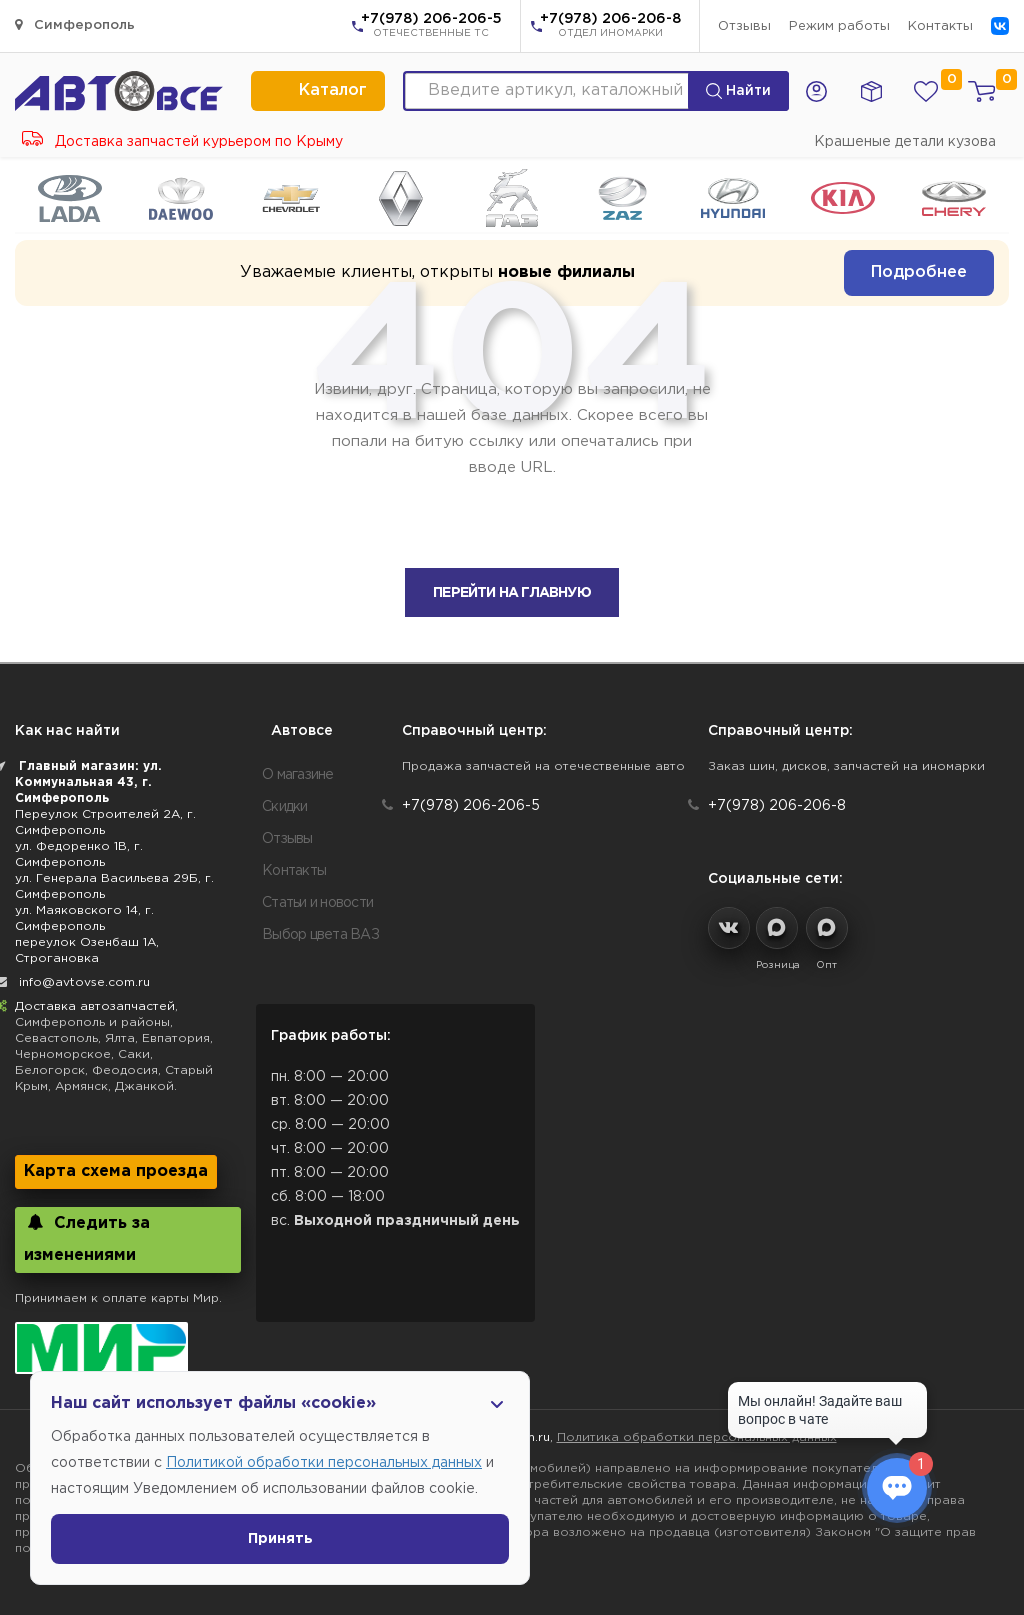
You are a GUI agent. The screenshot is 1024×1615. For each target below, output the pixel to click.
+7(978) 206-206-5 (431, 27)
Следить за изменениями (87, 1238)
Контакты (940, 26)
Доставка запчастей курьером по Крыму (182, 142)
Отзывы (744, 26)
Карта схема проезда (116, 1171)
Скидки (285, 807)
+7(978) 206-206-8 (610, 27)
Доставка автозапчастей (95, 1006)
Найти (738, 91)
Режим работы (839, 26)
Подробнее (919, 272)
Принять (280, 1539)
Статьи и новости (317, 903)
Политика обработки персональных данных (697, 1437)
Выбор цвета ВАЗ (320, 935)
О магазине (298, 775)
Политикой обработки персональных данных (324, 1463)
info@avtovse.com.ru (84, 982)
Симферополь (75, 24)
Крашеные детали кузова (905, 142)
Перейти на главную (512, 593)
